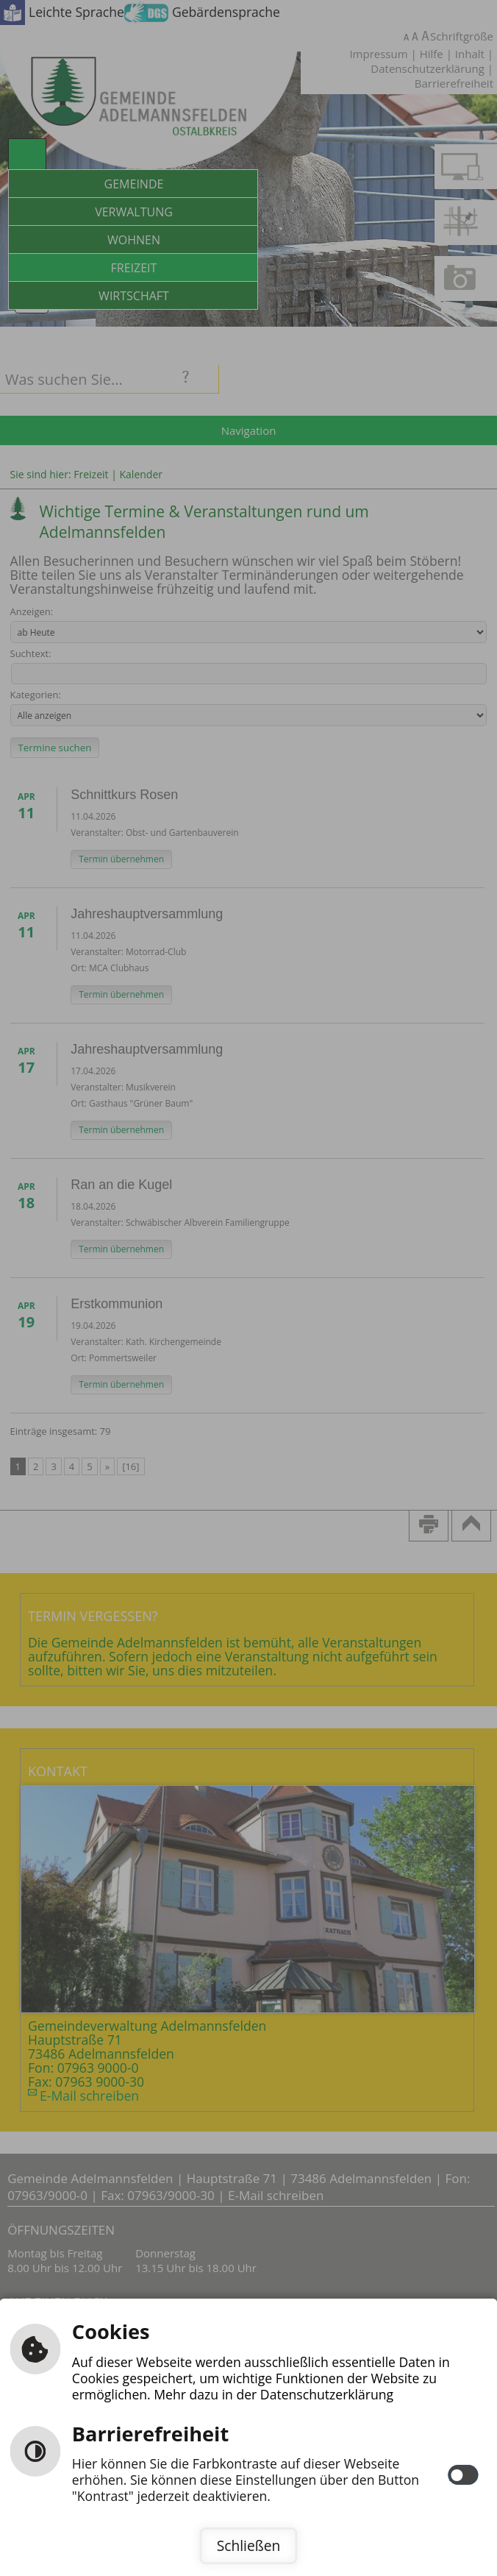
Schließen (248, 2545)
